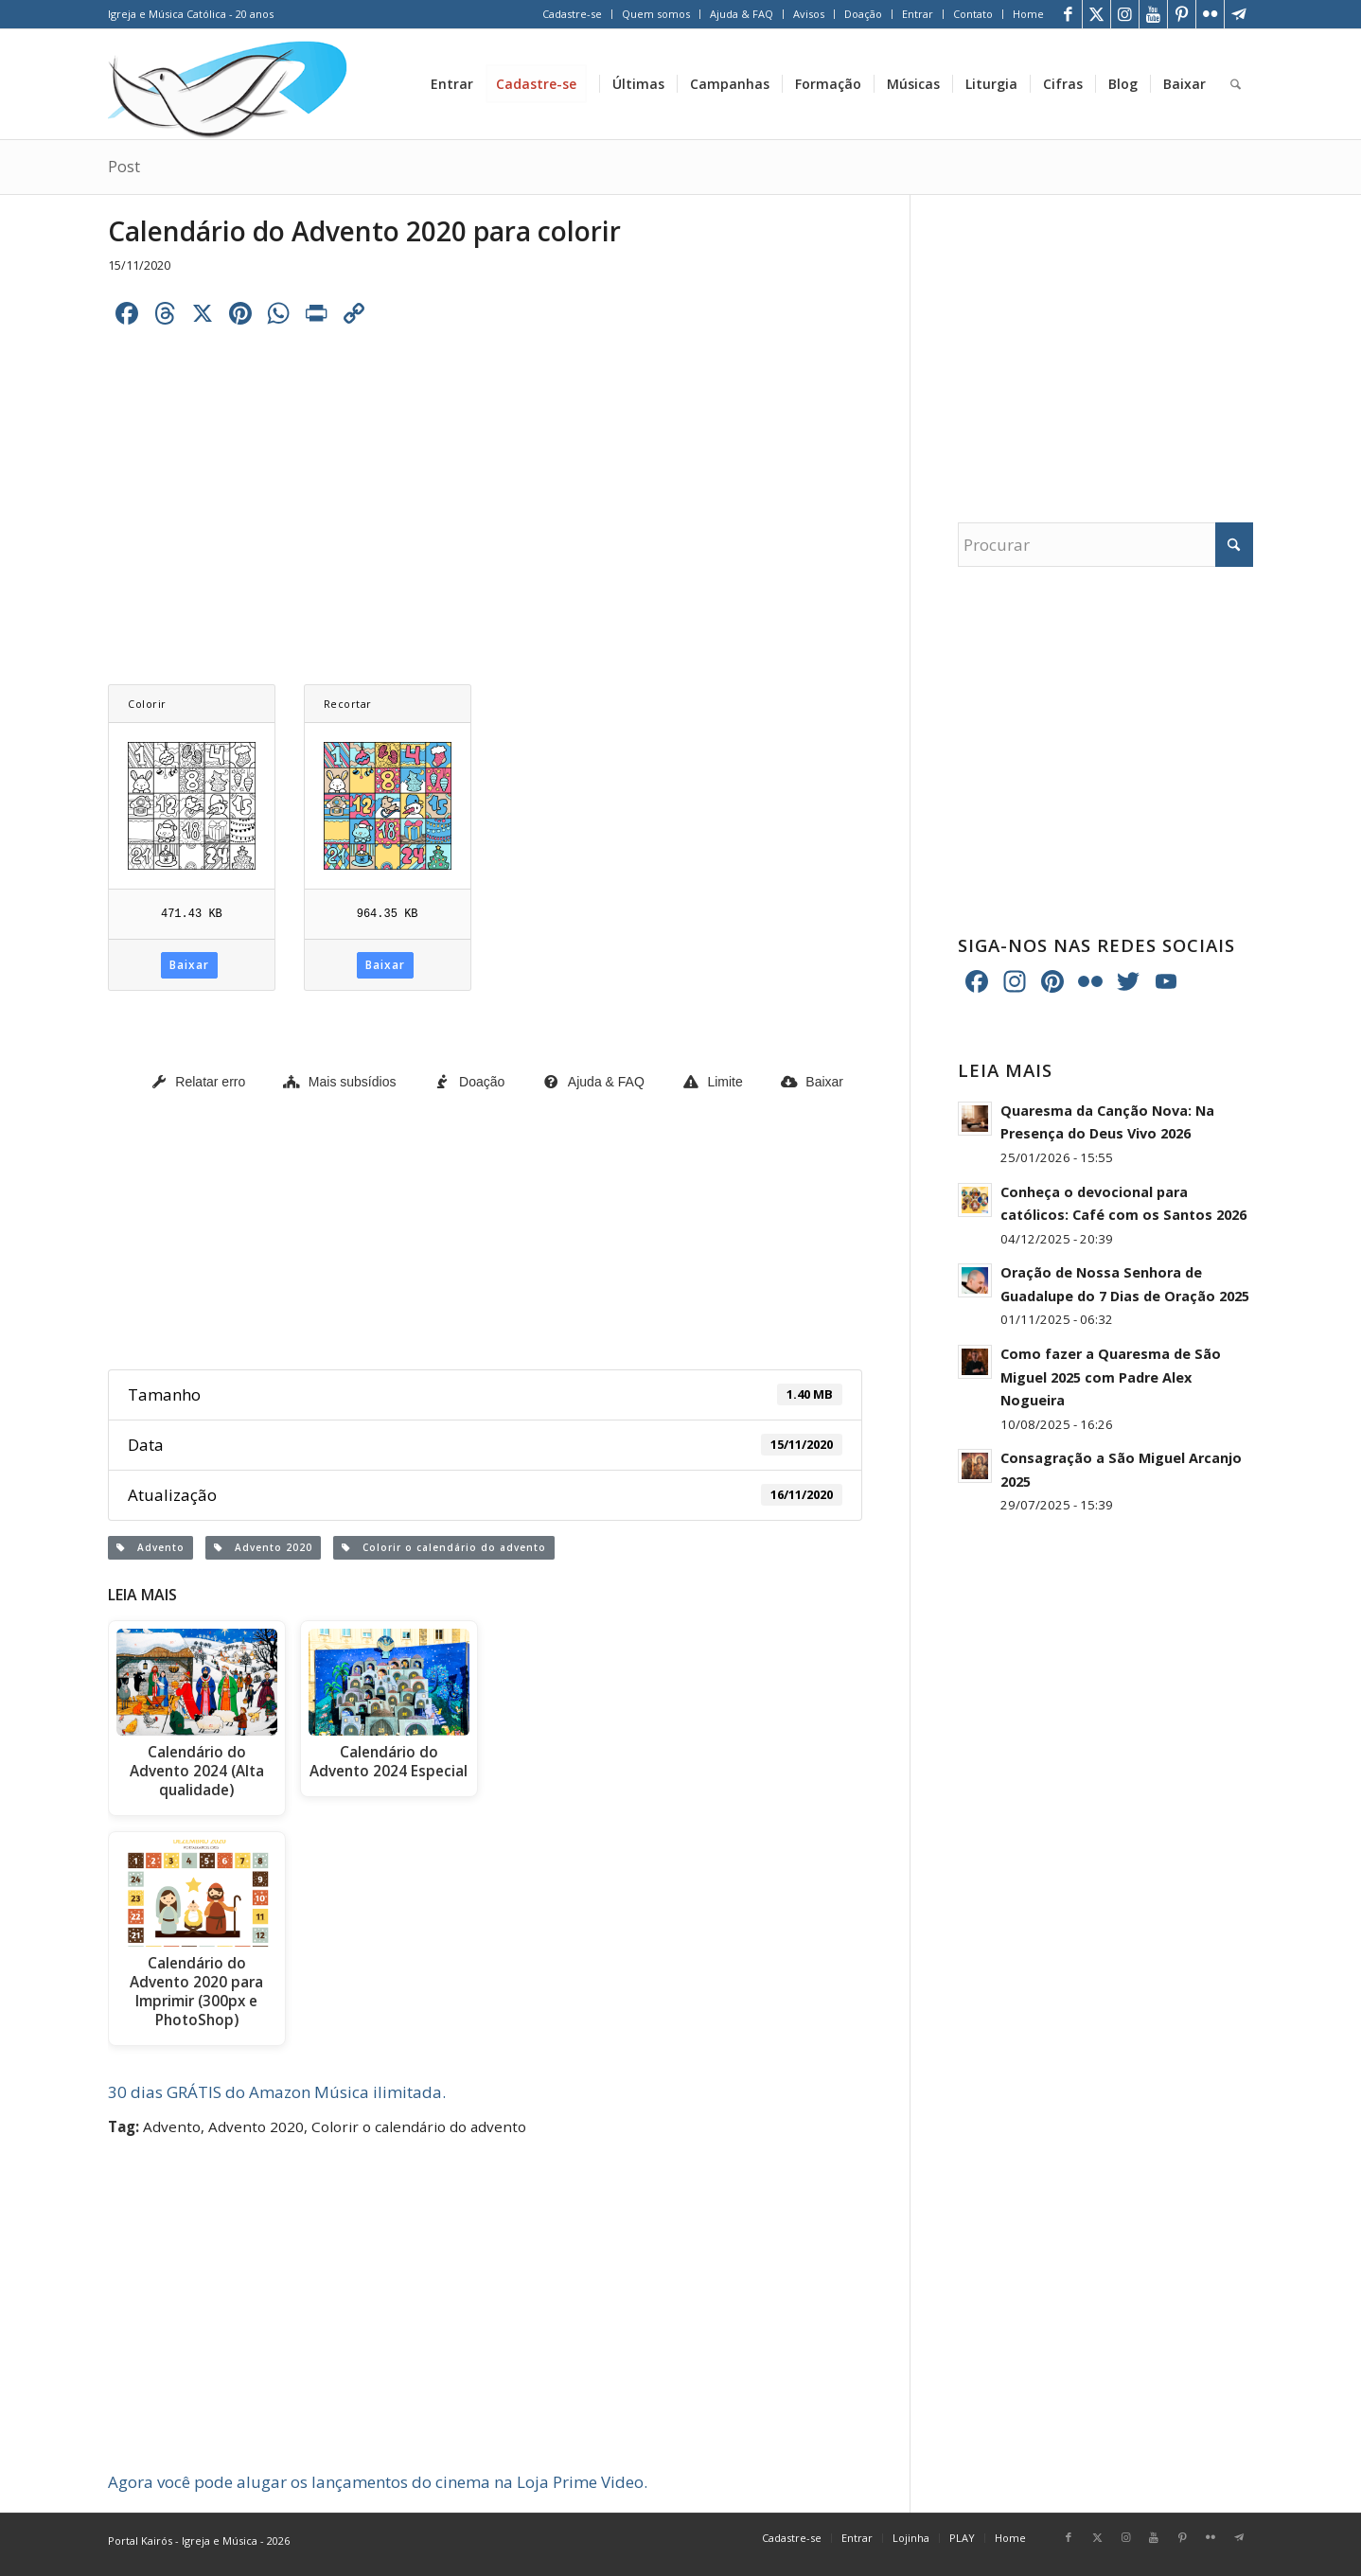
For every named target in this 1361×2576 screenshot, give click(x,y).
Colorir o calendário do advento (444, 1547)
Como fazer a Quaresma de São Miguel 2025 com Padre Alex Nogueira (1110, 1377)
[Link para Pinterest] (1181, 14)
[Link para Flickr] (1210, 14)
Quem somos (656, 14)
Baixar (189, 965)
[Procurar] (1235, 84)
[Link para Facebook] (1068, 14)
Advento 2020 (263, 1547)
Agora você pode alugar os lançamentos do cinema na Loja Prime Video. (377, 2482)
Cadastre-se (572, 14)
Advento (150, 1547)
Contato (973, 14)
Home (1028, 14)
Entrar (917, 14)
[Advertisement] (485, 479)
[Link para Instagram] (1125, 14)
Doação (863, 14)
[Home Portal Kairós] (227, 84)
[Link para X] (1096, 14)
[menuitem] (572, 14)
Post (124, 166)
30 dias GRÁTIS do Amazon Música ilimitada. (277, 2092)
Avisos (808, 14)
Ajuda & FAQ (741, 14)
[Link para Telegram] (1239, 14)
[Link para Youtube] (1153, 14)
